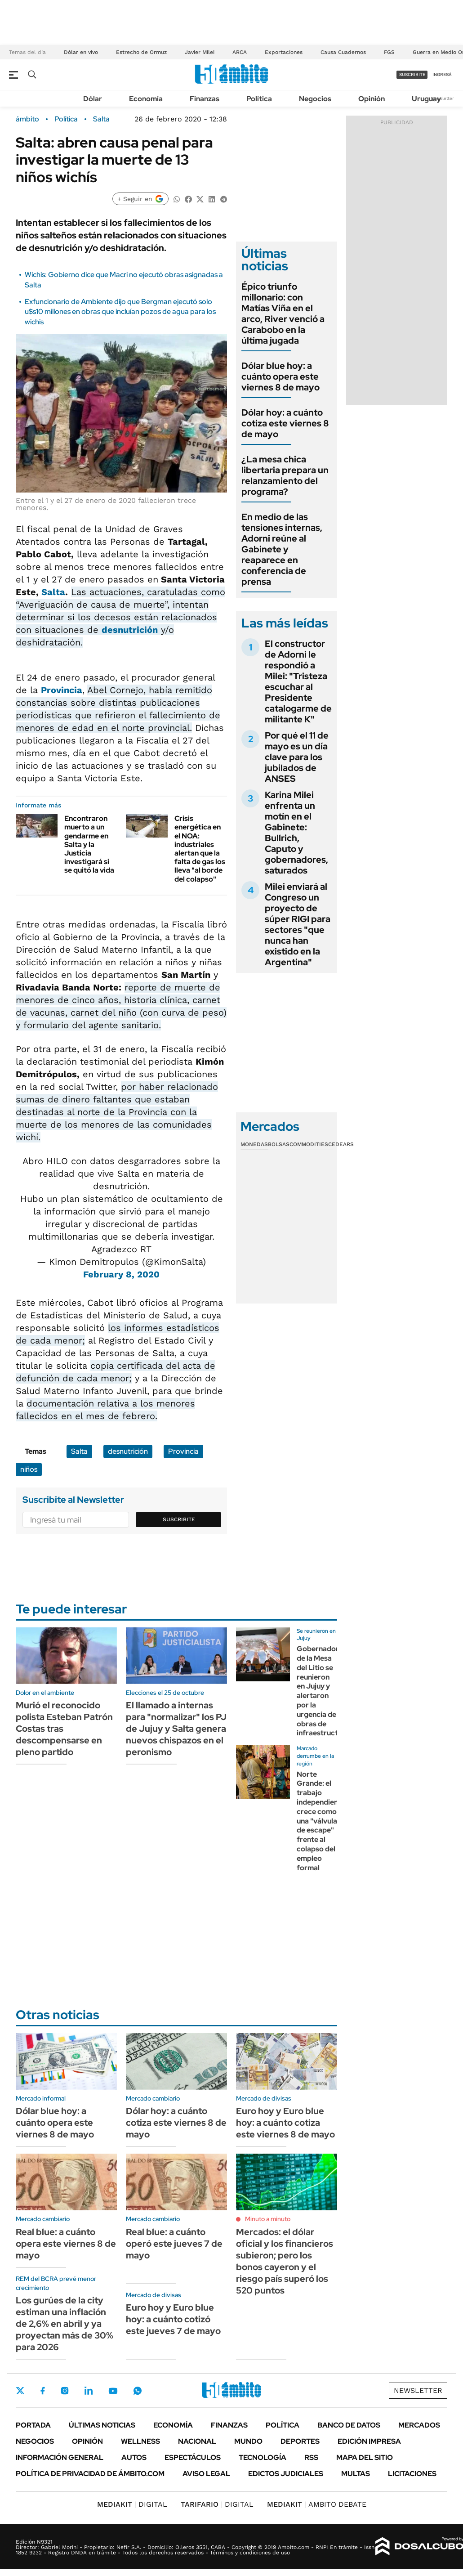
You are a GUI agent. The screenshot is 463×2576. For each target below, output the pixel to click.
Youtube (112, 2391)
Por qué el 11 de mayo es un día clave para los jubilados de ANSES (297, 757)
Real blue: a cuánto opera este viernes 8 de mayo (66, 2243)
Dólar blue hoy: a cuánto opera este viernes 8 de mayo (280, 376)
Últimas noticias (102, 2425)
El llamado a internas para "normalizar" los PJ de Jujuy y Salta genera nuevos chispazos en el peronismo (176, 1728)
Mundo (248, 2441)
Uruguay (426, 98)
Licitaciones (412, 2473)
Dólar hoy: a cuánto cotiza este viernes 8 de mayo (285, 423)
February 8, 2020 (121, 1274)
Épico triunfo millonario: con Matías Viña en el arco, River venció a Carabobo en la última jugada (283, 313)
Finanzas (204, 98)
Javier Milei (199, 52)
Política (259, 98)
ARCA (239, 52)
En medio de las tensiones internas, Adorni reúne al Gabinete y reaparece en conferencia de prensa (281, 549)
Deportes (300, 2441)
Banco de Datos (348, 2425)
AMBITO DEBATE (316, 2504)
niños (28, 1469)
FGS (389, 52)
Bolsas (278, 1144)
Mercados (419, 2425)
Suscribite (179, 1519)
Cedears (341, 1144)
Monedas (254, 1144)
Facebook (42, 2391)
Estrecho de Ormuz (141, 52)
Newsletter (442, 98)
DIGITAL (132, 2504)
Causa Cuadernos (343, 52)
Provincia (61, 690)
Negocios (315, 98)
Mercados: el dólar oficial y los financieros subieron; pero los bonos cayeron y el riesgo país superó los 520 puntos (284, 2261)
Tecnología (262, 2457)
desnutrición (130, 629)
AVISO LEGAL (206, 2473)
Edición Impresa (369, 2441)
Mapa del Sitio (364, 2457)
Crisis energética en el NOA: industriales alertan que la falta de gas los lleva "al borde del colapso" (199, 848)
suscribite (412, 74)
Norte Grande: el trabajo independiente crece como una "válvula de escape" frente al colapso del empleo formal (321, 1821)
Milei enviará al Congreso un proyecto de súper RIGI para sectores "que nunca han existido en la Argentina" (297, 924)
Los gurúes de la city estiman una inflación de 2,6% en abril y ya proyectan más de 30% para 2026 (64, 2323)
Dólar (92, 98)
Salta (101, 119)
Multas (355, 2473)
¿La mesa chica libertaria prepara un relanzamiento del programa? (285, 475)
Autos (134, 2457)
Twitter (20, 2390)
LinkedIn (89, 2391)
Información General (59, 2457)
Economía (146, 98)
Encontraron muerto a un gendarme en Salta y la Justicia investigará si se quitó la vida (89, 844)
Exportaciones (284, 52)
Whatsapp (138, 2391)
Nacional (197, 2441)
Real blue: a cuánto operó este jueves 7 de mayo (174, 2243)
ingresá (442, 74)
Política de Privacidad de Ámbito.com (90, 2473)
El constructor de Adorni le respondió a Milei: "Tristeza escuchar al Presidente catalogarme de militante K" (298, 681)
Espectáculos (193, 2457)
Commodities (308, 1144)
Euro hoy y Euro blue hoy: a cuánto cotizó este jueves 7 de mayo (173, 2319)
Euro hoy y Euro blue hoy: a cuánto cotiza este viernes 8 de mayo (285, 2122)
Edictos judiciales (285, 2473)
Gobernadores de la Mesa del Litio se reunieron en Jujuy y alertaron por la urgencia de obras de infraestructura (323, 1691)
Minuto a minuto (267, 2219)
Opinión (371, 98)
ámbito (27, 119)
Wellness (140, 2441)
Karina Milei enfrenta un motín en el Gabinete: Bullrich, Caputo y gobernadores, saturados (296, 832)
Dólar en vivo (81, 52)
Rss (311, 2457)
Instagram (65, 2391)
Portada (33, 2425)
